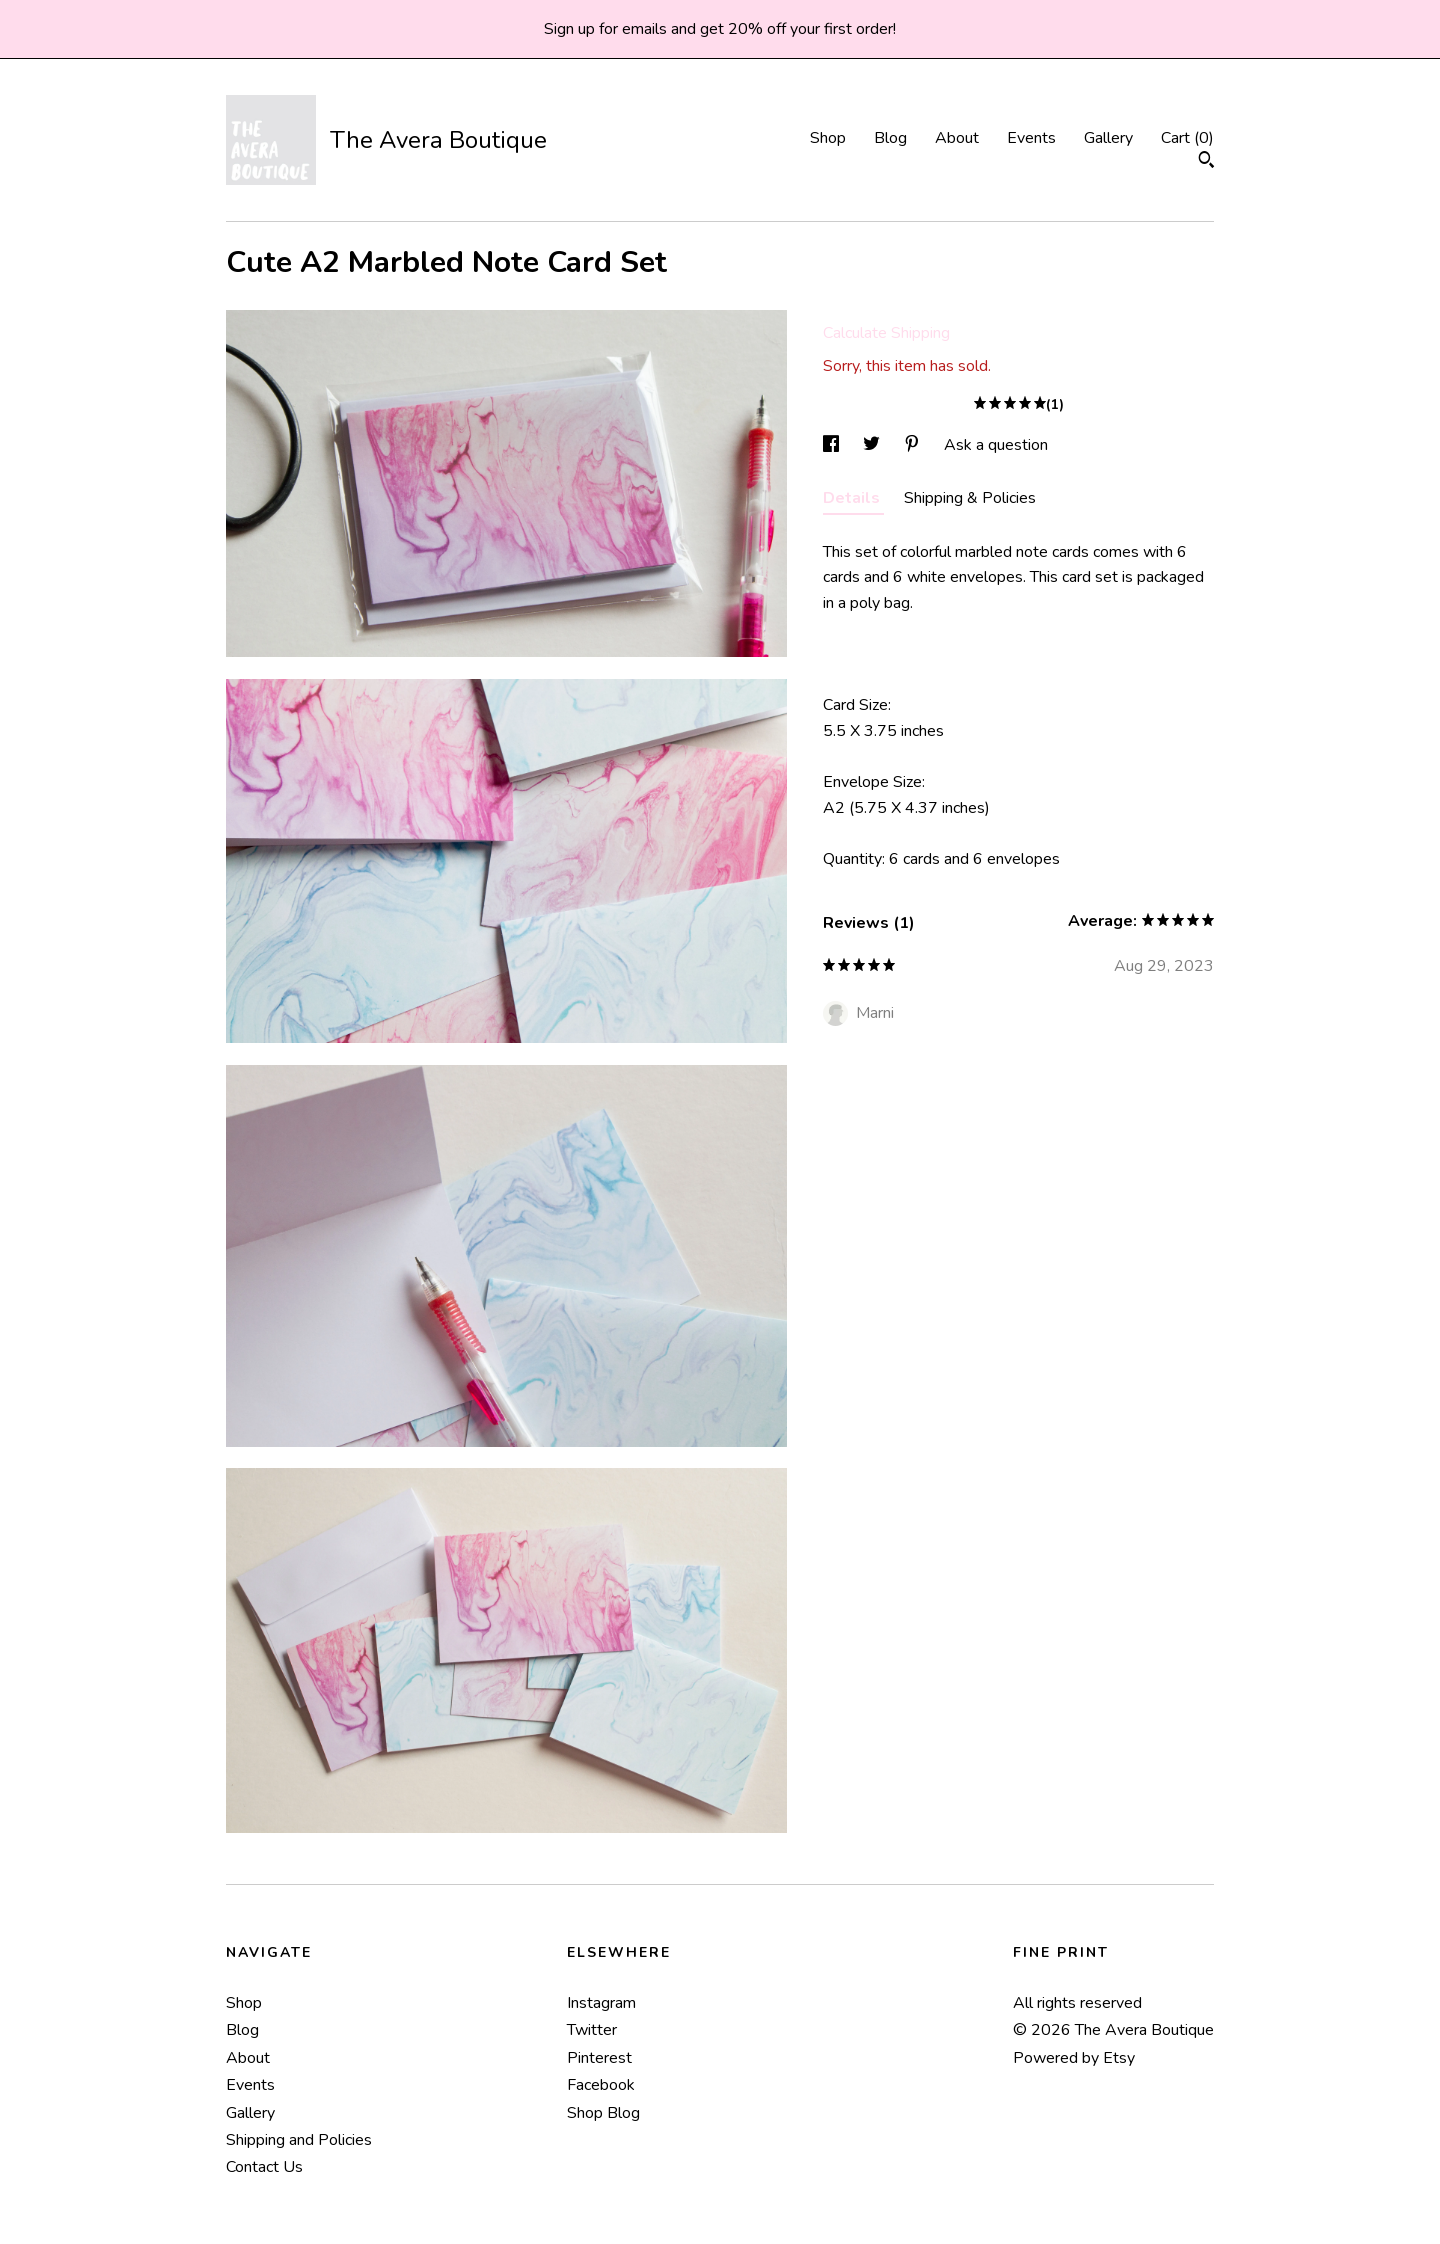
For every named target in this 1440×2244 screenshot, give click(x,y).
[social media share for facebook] (833, 445)
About (957, 138)
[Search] (1206, 162)
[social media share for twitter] (873, 445)
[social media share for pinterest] (914, 445)
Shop (828, 138)
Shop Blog (603, 2113)
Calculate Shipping (886, 333)
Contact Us (264, 2167)
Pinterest (599, 2058)
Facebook (601, 2085)
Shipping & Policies (970, 498)
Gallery (1108, 138)
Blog (890, 138)
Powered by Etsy (1074, 2058)
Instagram (601, 2003)
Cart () (1187, 138)
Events (1031, 138)
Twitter (592, 2030)
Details (853, 498)
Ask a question (996, 445)
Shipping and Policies (299, 2140)
